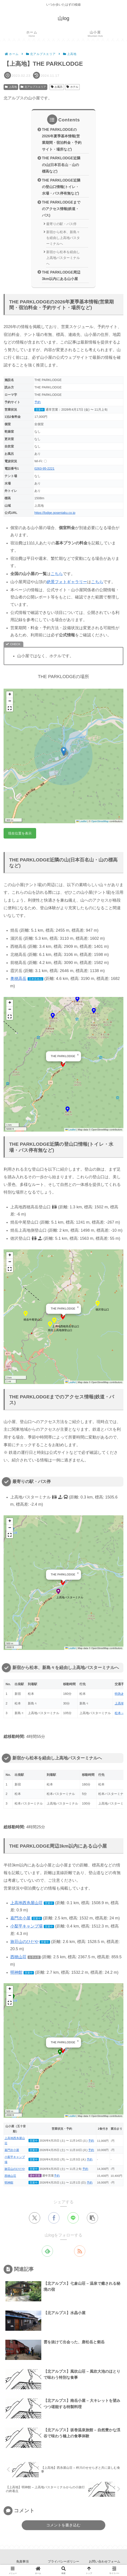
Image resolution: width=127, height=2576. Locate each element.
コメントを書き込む (63, 2525)
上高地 (11, 86)
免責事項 (22, 2561)
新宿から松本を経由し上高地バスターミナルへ (63, 257)
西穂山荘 (18, 1957)
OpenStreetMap (100, 821)
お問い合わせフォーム (104, 2561)
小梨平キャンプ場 (26, 1926)
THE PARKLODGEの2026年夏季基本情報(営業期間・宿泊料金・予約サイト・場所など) (61, 139)
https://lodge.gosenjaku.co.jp (54, 513)
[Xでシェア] (34, 2217)
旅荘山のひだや (24, 1941)
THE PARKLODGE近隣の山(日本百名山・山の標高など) (61, 164)
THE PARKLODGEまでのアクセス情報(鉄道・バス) (61, 208)
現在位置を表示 (20, 833)
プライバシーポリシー (63, 2561)
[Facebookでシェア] (53, 2217)
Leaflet (81, 821)
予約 (37, 402)
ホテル (72, 86)
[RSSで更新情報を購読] (79, 2251)
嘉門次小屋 (20, 1918)
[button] (63, 751)
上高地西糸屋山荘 (26, 1903)
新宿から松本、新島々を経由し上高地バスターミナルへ (63, 237)
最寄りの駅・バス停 (61, 224)
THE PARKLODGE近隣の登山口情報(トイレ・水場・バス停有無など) (61, 186)
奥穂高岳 (18, 978)
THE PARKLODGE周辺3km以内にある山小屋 (61, 275)
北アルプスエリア (33, 86)
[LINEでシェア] (73, 2217)
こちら (57, 574)
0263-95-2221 (44, 468)
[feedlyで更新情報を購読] (47, 2251)
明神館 (16, 1972)
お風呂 (57, 86)
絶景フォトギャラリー (67, 582)
